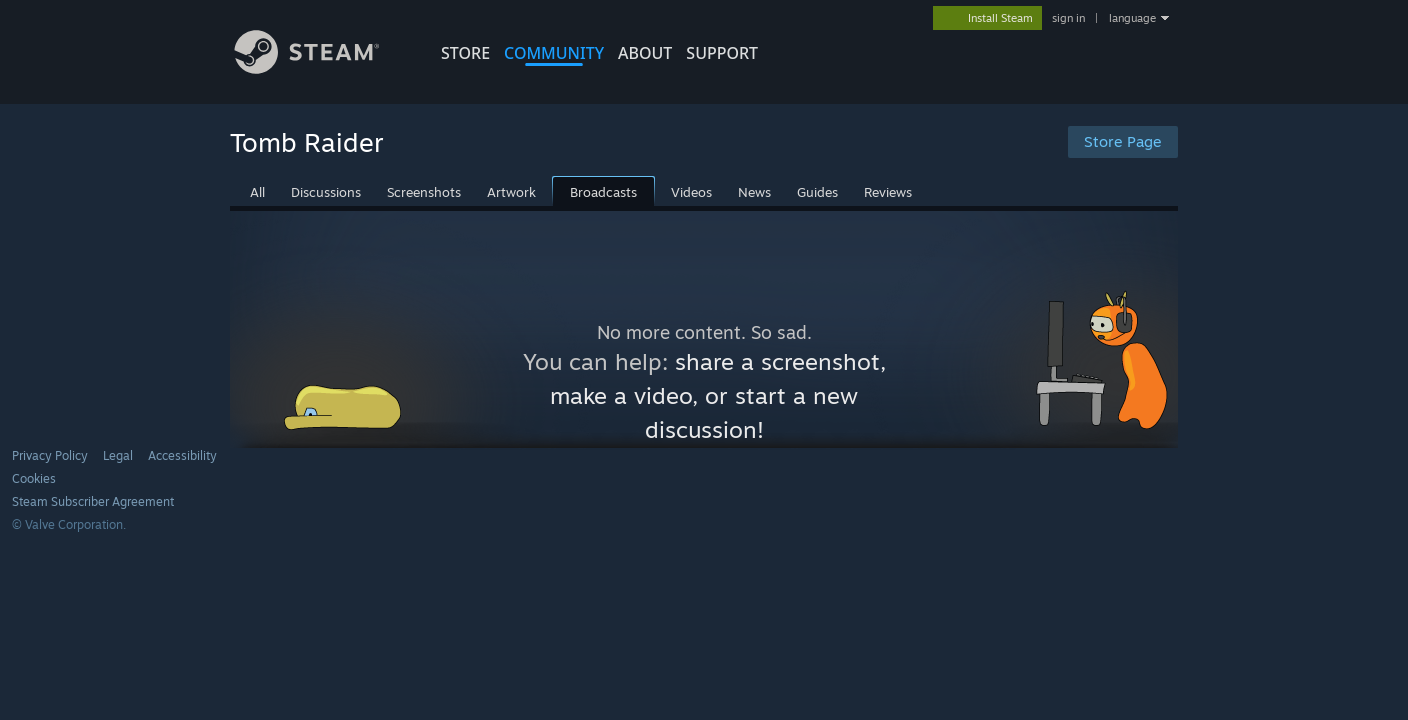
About (645, 53)
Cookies (34, 478)
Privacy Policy (50, 455)
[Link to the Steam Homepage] (322, 68)
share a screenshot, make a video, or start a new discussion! (718, 395)
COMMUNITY (554, 53)
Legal (118, 455)
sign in (1068, 18)
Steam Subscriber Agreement (93, 501)
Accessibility (182, 455)
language (1132, 18)
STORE (465, 53)
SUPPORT (722, 53)
